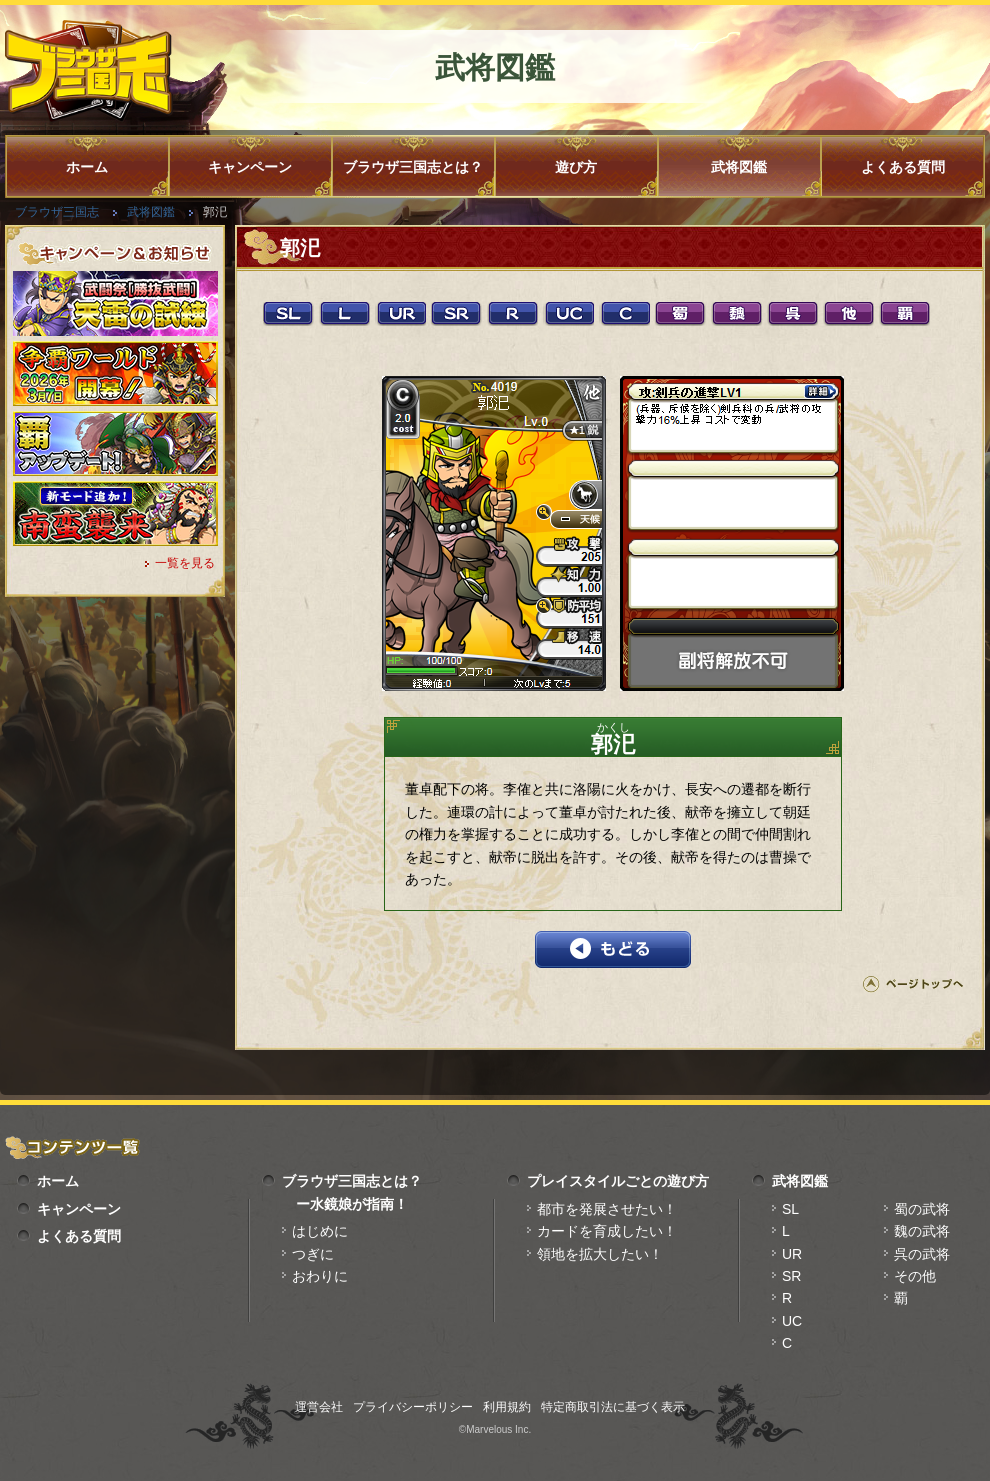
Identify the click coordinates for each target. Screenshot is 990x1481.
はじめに (320, 1231)
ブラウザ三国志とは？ (413, 167)
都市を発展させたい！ (607, 1209)
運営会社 (319, 1407)
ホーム (87, 167)
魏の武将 (922, 1231)
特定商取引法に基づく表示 (613, 1407)
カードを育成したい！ (607, 1231)
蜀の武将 (922, 1209)
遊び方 (576, 167)
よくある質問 (903, 167)
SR (791, 1276)
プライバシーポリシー (413, 1407)
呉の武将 (922, 1254)
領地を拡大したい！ (600, 1254)
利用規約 (507, 1407)
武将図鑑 (739, 167)
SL (790, 1209)
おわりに (320, 1276)
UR (792, 1254)
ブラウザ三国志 (57, 212)
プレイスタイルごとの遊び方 (618, 1181)
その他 (915, 1276)
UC (792, 1321)
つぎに (313, 1254)
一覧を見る (185, 563)
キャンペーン (250, 167)
